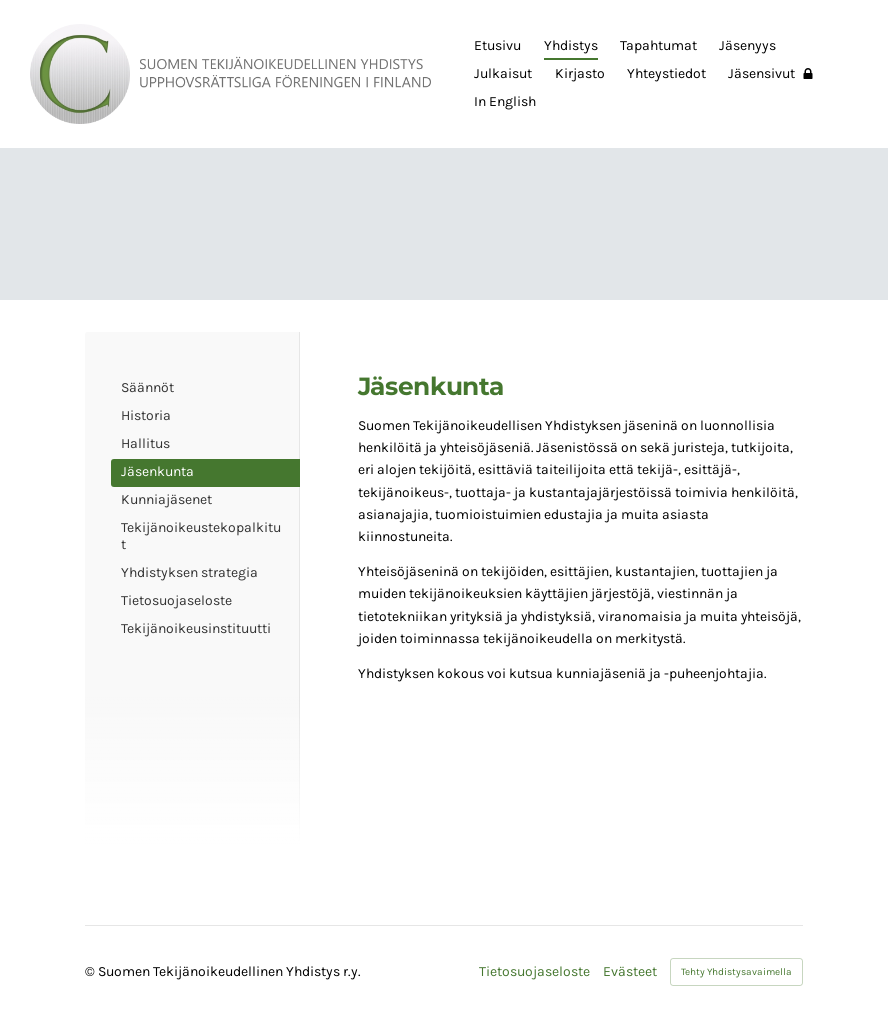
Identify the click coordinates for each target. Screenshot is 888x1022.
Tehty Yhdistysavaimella (736, 972)
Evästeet (630, 972)
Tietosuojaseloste (534, 972)
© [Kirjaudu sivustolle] (91, 971)
